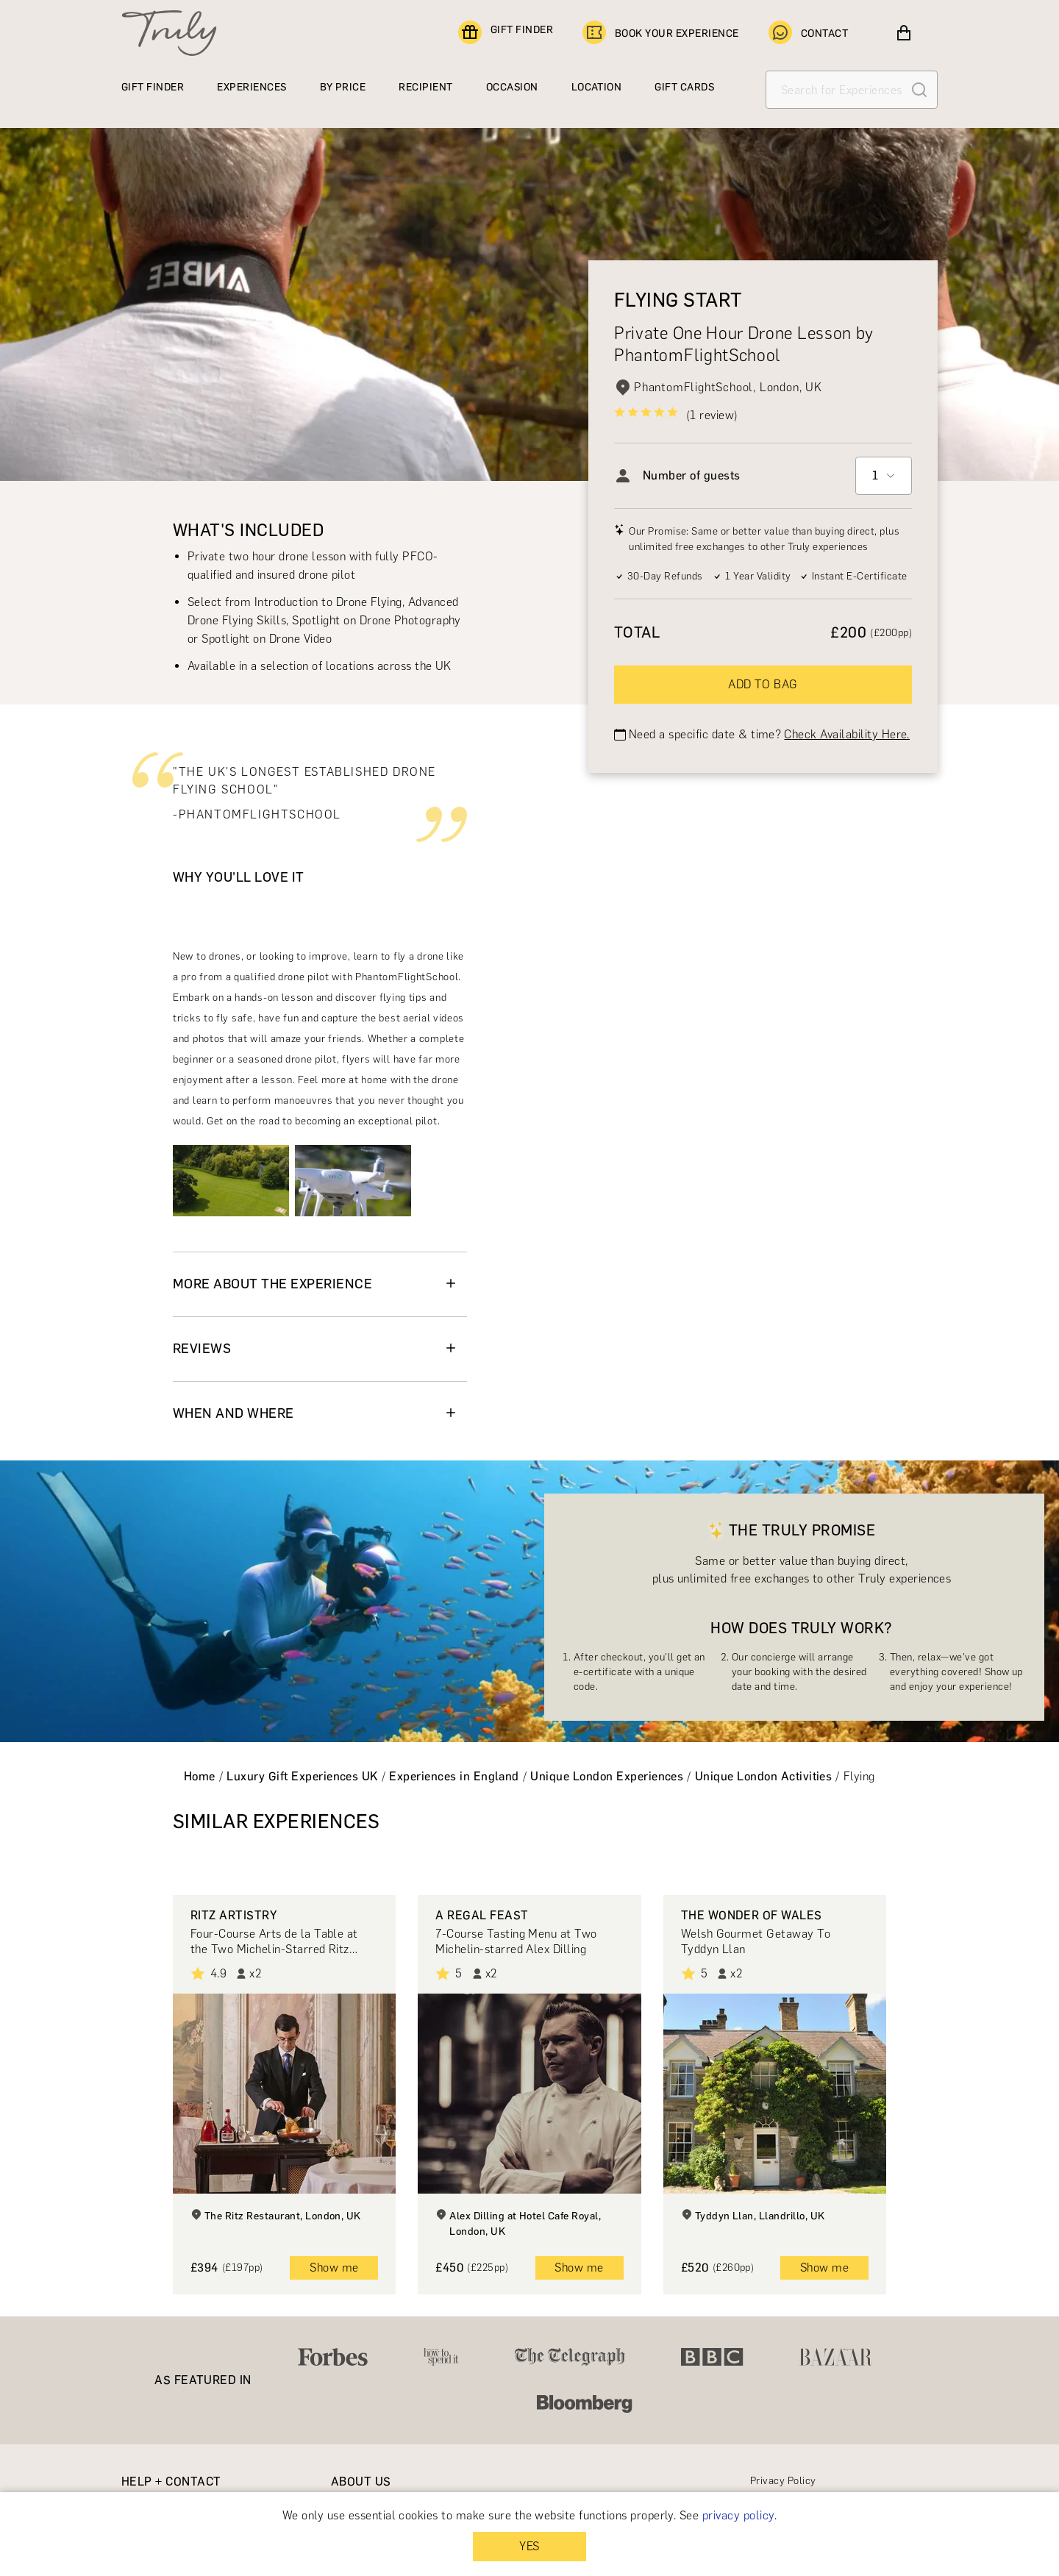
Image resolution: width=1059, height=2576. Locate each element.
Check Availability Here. (847, 734)
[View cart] (904, 33)
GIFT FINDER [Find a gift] (505, 33)
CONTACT (808, 33)
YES (529, 2546)
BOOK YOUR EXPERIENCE (660, 33)
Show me (334, 2267)
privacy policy (738, 2515)
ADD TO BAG (763, 684)
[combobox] (883, 476)
